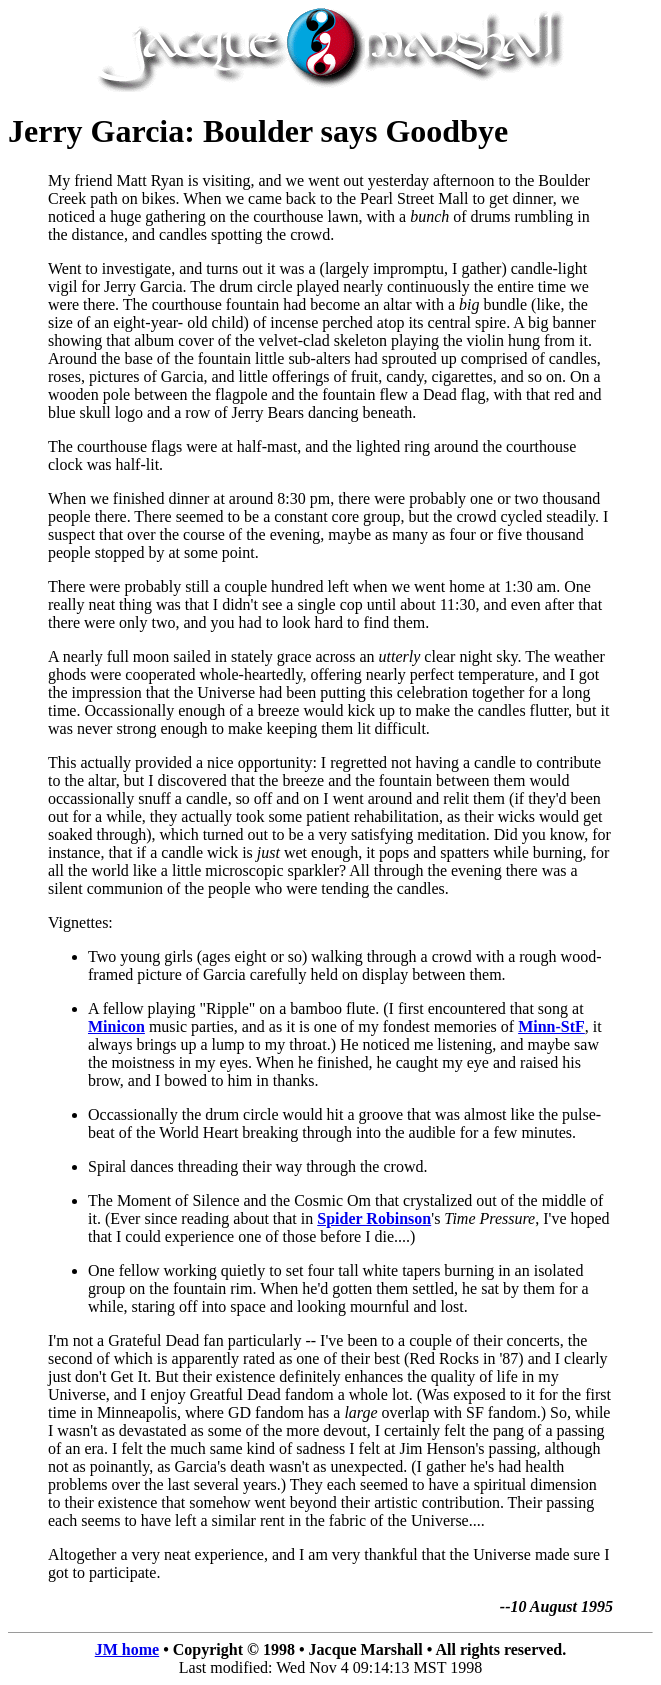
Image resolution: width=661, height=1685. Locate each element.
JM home (127, 1649)
